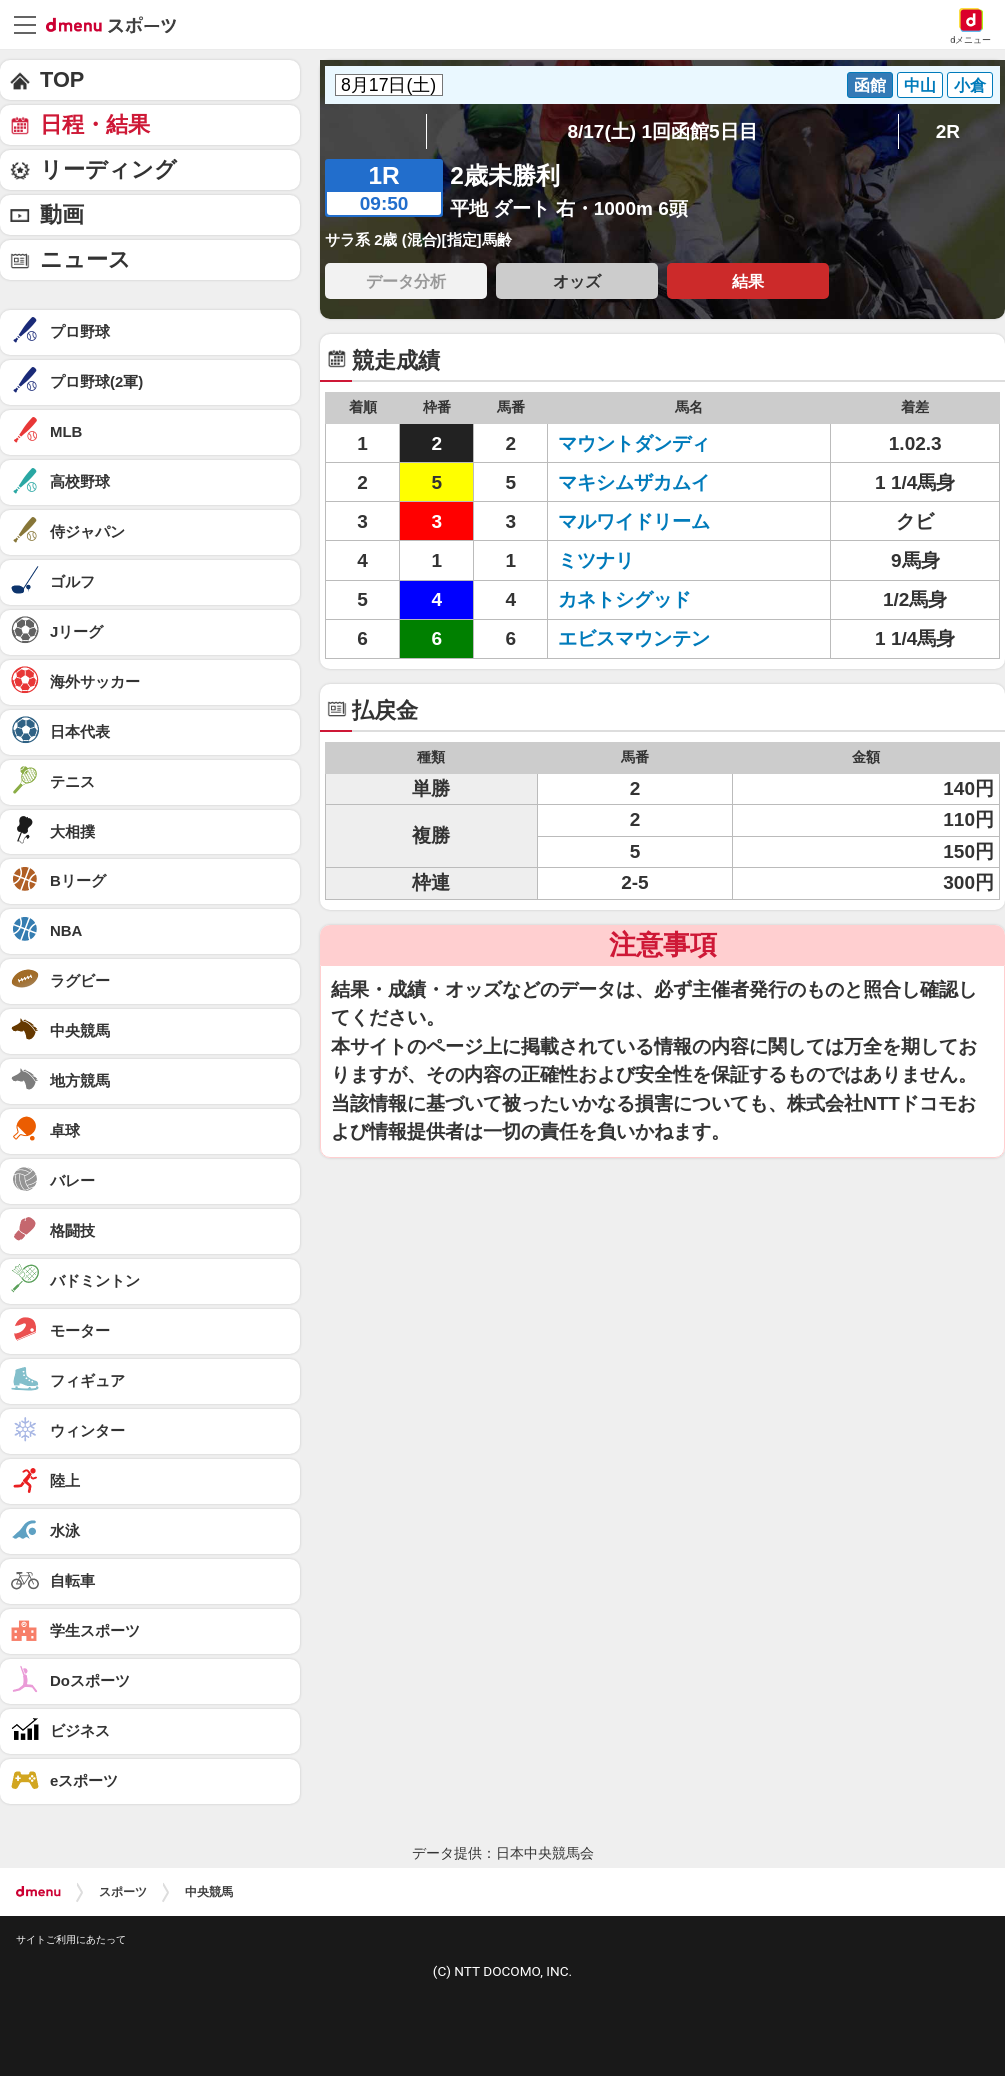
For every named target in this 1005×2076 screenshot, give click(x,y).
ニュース (85, 259)
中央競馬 (209, 1892)
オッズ (577, 281)
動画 (62, 214)
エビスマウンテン (634, 638)
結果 (748, 281)
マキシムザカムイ (634, 482)
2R (948, 131)
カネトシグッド (624, 599)
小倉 (970, 85)
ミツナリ (596, 560)
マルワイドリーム (634, 521)
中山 (920, 85)
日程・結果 (95, 124)
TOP (62, 79)
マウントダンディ (634, 443)
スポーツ (123, 1892)
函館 (870, 85)
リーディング (108, 169)
